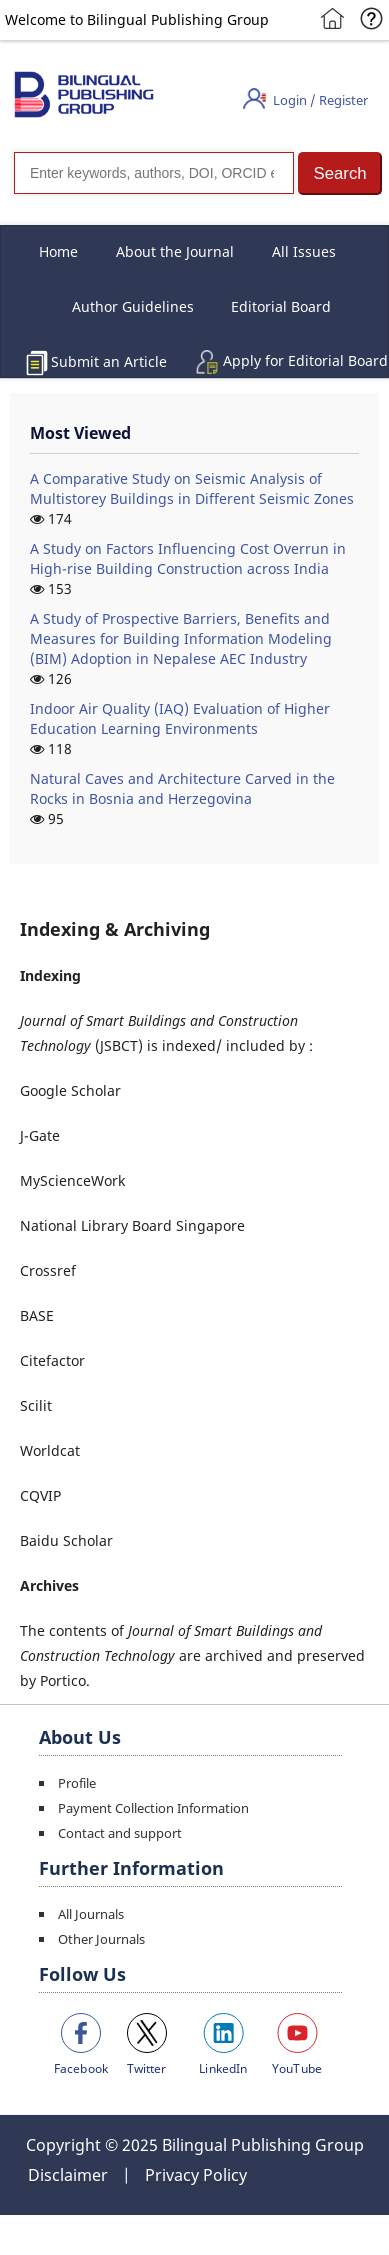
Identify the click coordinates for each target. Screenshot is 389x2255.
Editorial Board (281, 306)
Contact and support (120, 1833)
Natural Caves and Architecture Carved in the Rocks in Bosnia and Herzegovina (182, 788)
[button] (340, 173)
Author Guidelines (133, 306)
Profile (77, 1783)
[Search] (154, 173)
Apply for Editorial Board (305, 360)
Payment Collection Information (153, 1808)
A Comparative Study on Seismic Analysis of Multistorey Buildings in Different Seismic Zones (192, 488)
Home (58, 251)
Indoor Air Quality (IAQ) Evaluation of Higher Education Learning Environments (180, 718)
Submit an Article (109, 361)
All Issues (304, 251)
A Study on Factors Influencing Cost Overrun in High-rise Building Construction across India (188, 558)
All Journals (91, 1914)
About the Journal (175, 251)
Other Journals (101, 1939)
